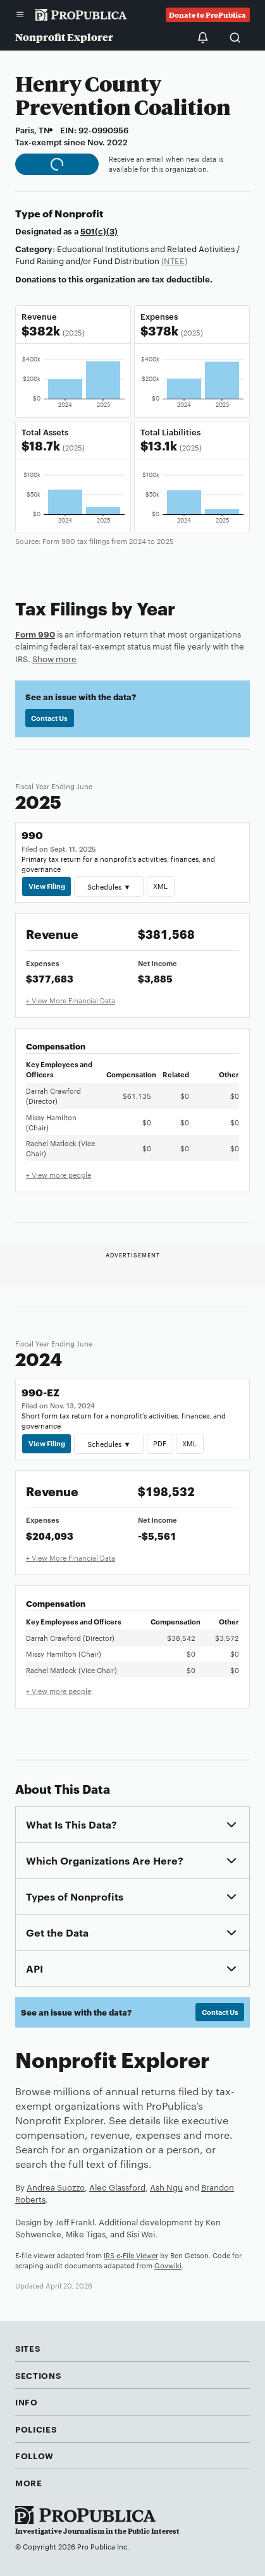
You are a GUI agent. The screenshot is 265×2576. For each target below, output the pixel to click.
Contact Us (49, 717)
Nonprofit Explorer (64, 37)
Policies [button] (35, 2428)
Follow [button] (34, 2455)
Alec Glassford (117, 2186)
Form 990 (35, 633)
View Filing (46, 885)
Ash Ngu (166, 2186)
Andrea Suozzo (56, 2186)
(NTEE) (174, 260)
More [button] (28, 2482)
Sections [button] (38, 2375)
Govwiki (168, 2265)
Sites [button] (27, 2348)
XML (160, 886)
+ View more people (58, 1175)
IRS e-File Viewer (131, 2255)
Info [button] (26, 2401)
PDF (159, 1443)
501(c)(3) (99, 230)
